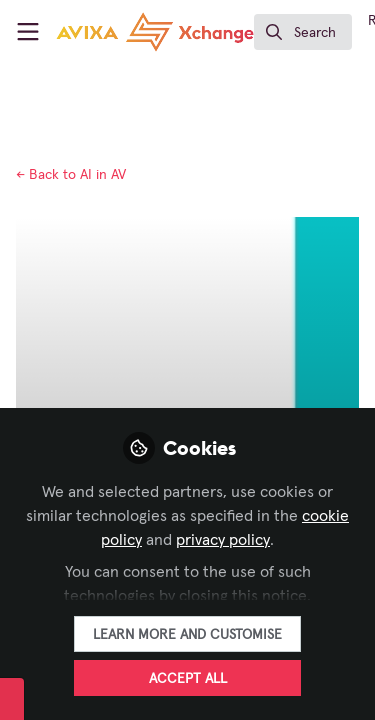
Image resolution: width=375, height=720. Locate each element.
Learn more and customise (187, 635)
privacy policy (223, 540)
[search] (303, 32)
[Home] (155, 32)
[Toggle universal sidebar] (28, 32)
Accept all (188, 679)
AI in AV (71, 175)
